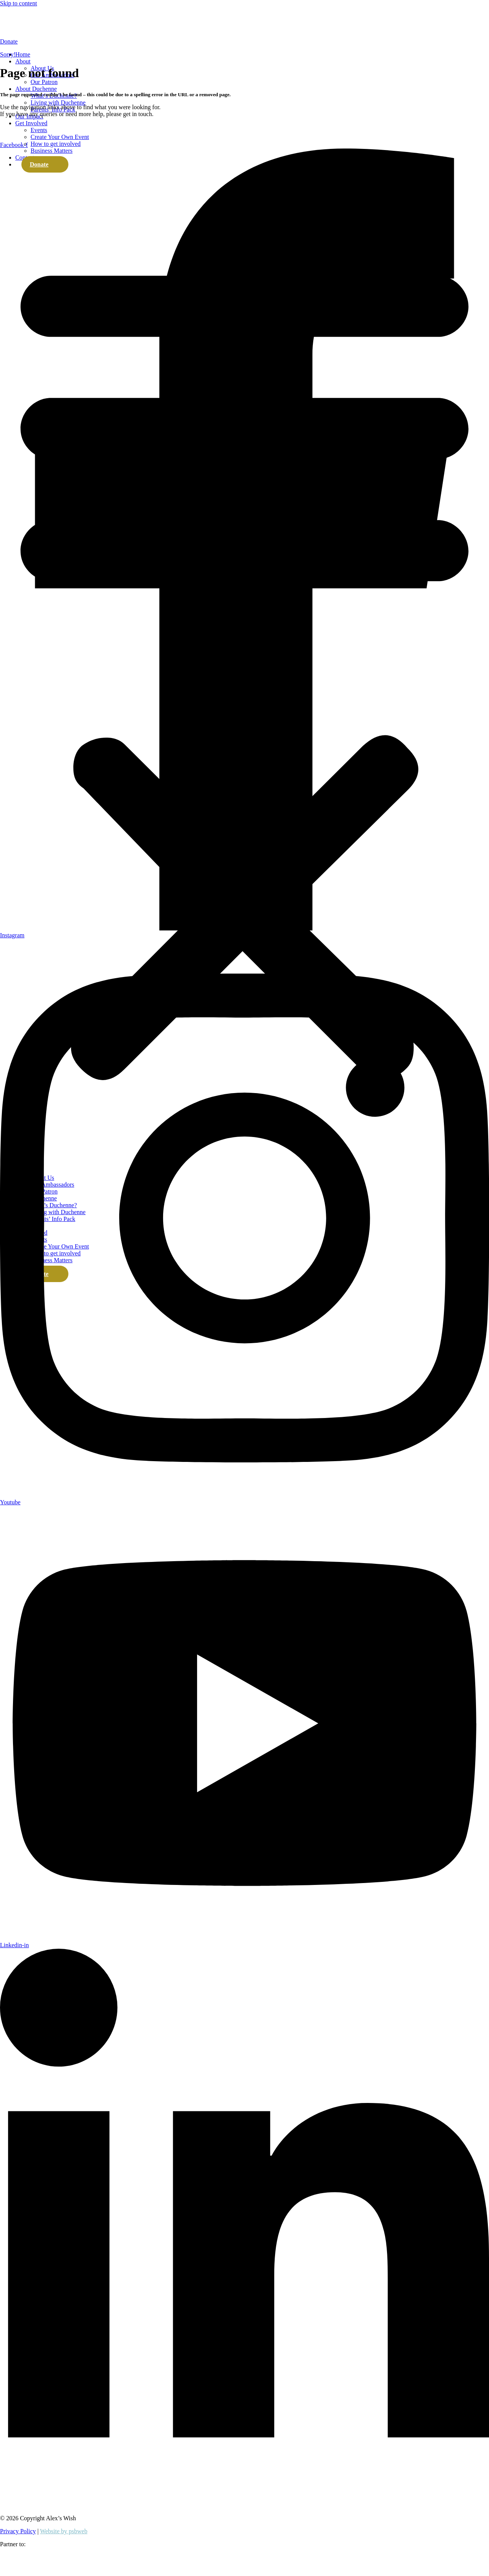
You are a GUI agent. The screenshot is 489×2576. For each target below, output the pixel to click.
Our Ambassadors (52, 84)
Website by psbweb (63, 2531)
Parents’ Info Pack (53, 119)
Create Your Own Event (60, 146)
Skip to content (18, 3)
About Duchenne (36, 98)
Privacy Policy (18, 2531)
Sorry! (8, 54)
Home (22, 64)
